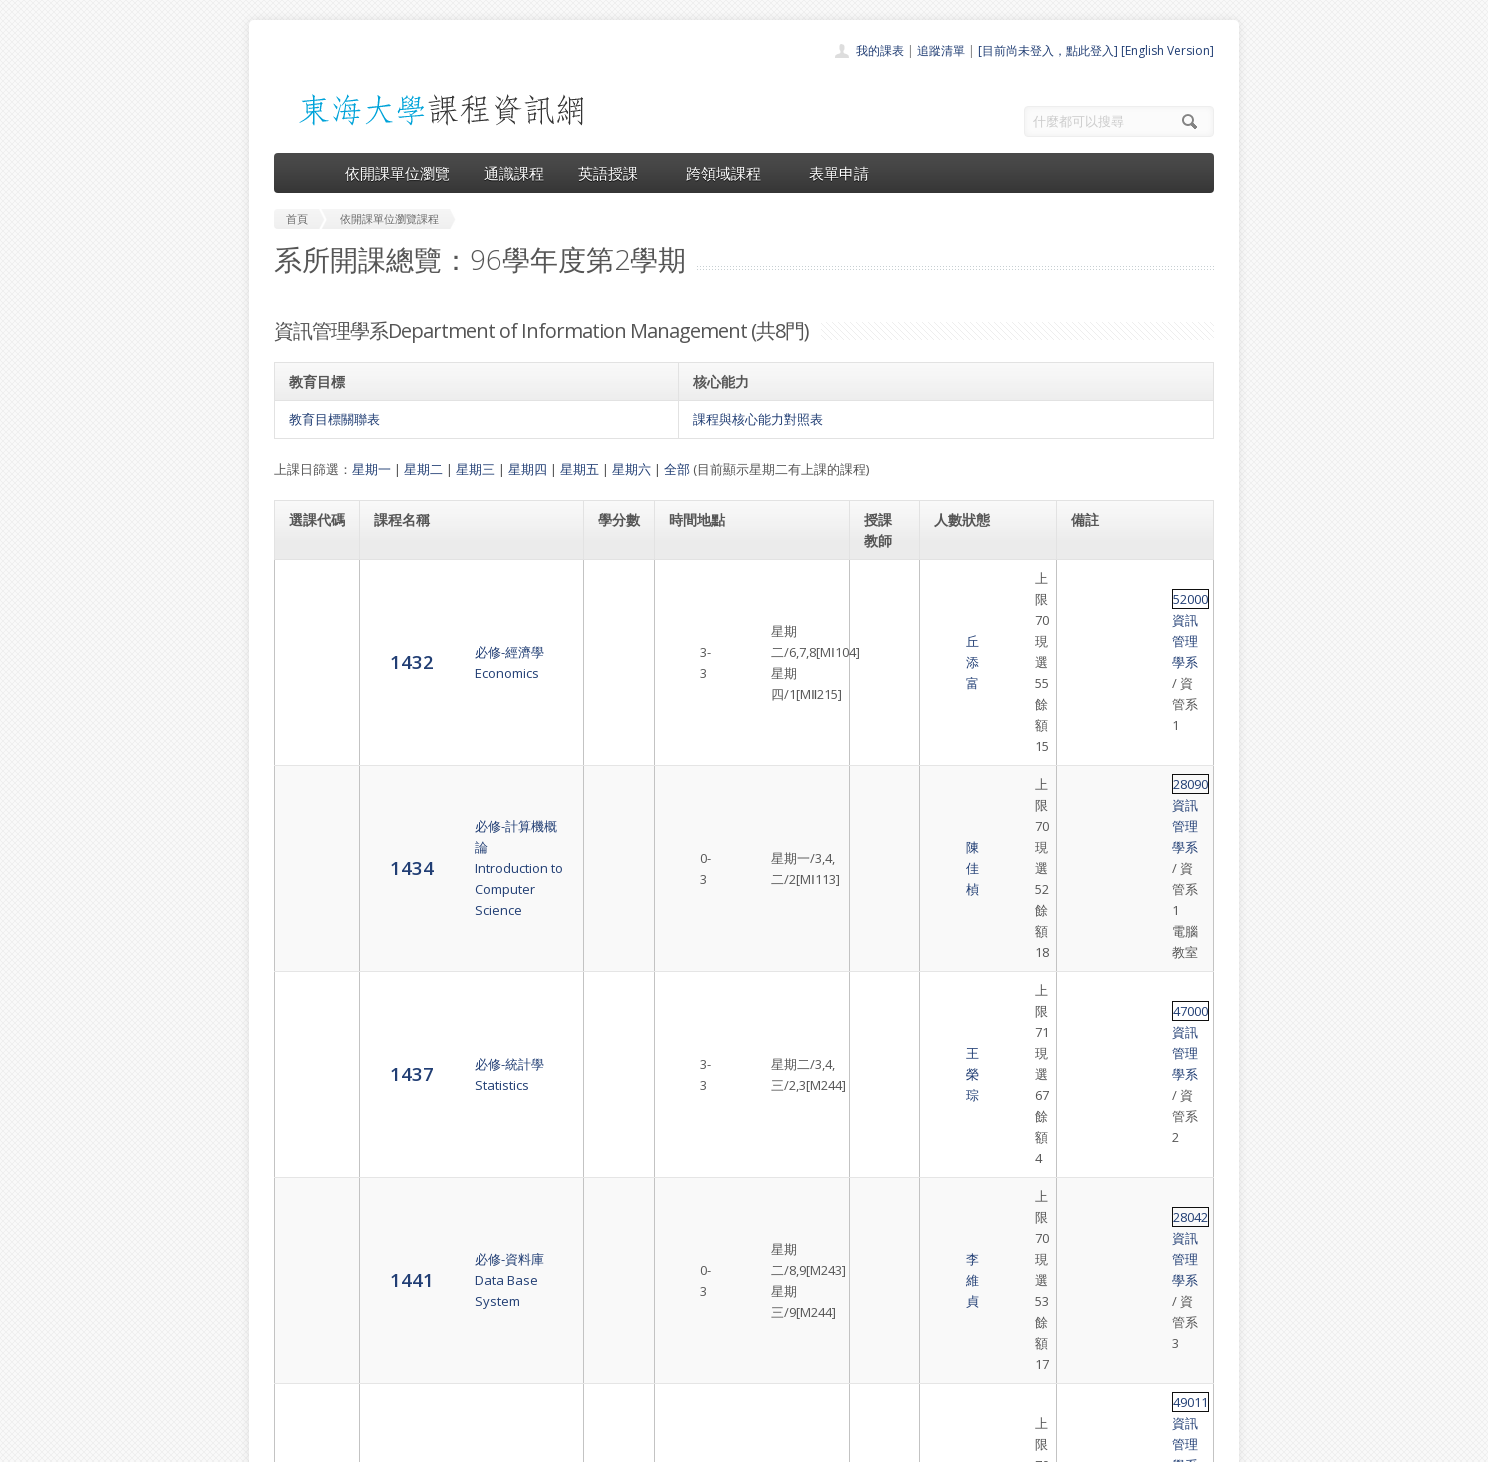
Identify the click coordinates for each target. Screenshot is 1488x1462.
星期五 (579, 469)
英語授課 (615, 173)
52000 (1089, 578)
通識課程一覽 (704, 1297)
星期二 (423, 469)
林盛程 (884, 936)
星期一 (371, 469)
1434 (311, 657)
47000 (1089, 717)
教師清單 (692, 1385)
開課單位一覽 (704, 1275)
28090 (1089, 637)
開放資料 (692, 1363)
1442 (311, 855)
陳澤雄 (884, 856)
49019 (1089, 1054)
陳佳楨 (884, 658)
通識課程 (514, 173)
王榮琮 (884, 728)
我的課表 (880, 50)
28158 (1089, 995)
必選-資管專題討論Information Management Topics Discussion (451, 936)
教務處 (609, 1441)
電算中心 (546, 1441)
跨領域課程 (730, 173)
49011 (1089, 835)
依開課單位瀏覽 (397, 173)
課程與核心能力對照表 (758, 419)
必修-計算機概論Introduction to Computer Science (449, 658)
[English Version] (1167, 50)
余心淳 (884, 1075)
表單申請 (839, 173)
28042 (1089, 776)
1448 (311, 1004)
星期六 (631, 469)
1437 (311, 726)
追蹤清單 (941, 50)
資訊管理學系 (1150, 578)
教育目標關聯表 (334, 419)
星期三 (475, 469)
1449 (311, 1074)
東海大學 (291, 1441)
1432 (311, 587)
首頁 (680, 1253)
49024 (1089, 926)
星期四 (527, 469)
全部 (677, 469)
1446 (311, 935)
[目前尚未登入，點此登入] (1048, 50)
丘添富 (884, 589)
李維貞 (884, 787)
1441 (311, 785)
